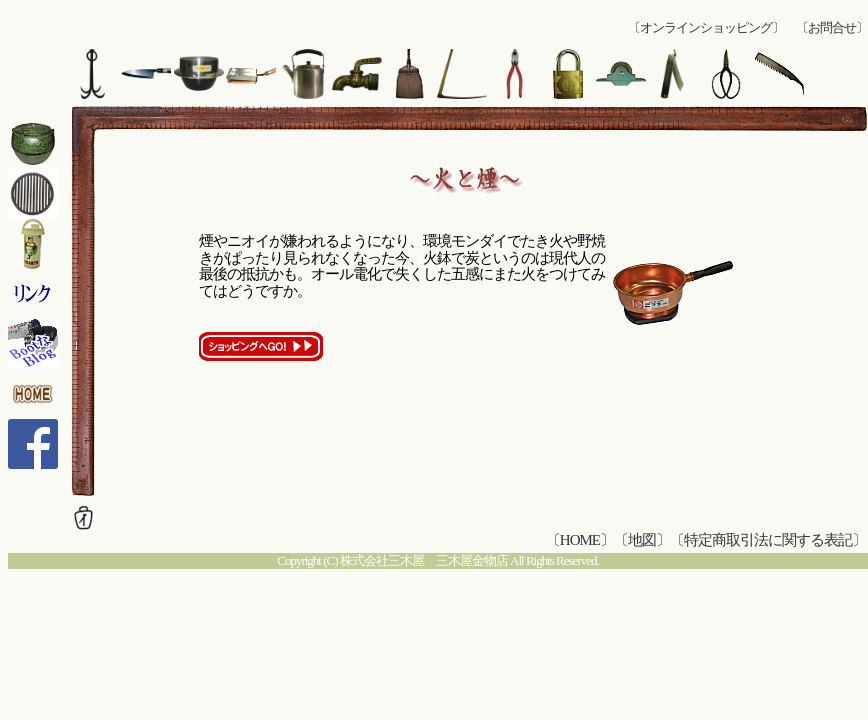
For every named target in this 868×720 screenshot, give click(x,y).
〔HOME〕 (580, 540)
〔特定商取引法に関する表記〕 (768, 540)
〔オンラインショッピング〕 (706, 27)
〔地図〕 (642, 540)
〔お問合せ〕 (832, 27)
